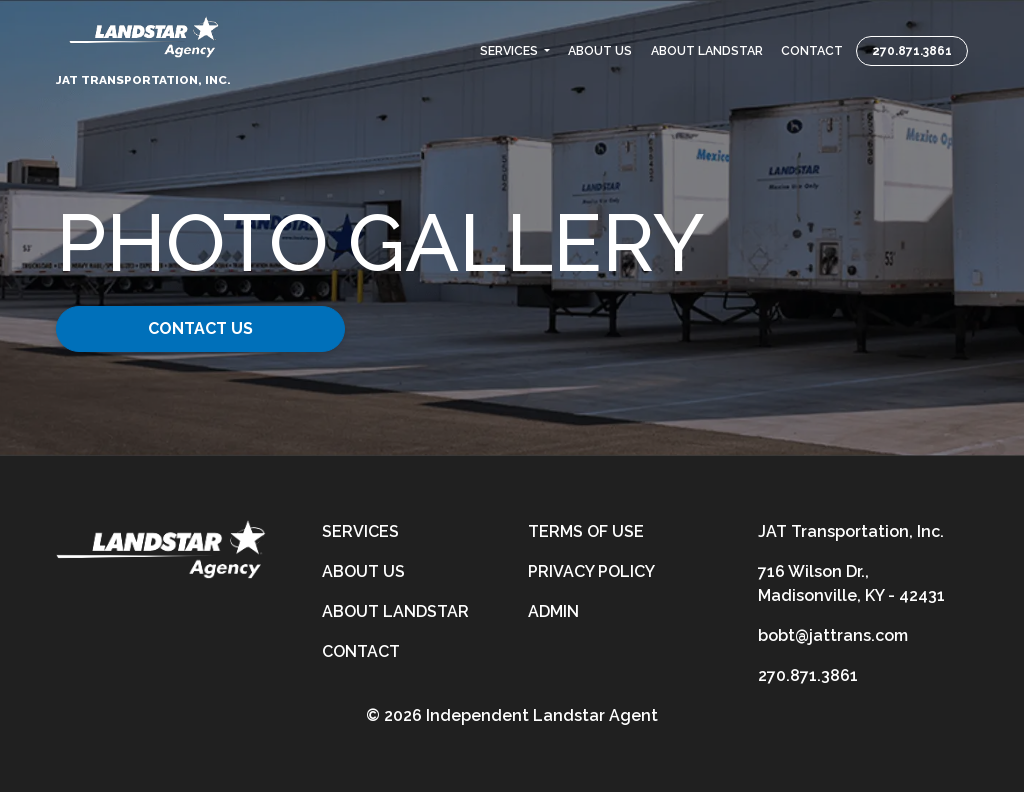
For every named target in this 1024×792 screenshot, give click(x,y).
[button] (515, 51)
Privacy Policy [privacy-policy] (591, 571)
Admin (553, 611)
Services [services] (360, 531)
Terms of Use (586, 531)
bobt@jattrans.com (833, 635)
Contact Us (209, 328)
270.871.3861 (912, 51)
